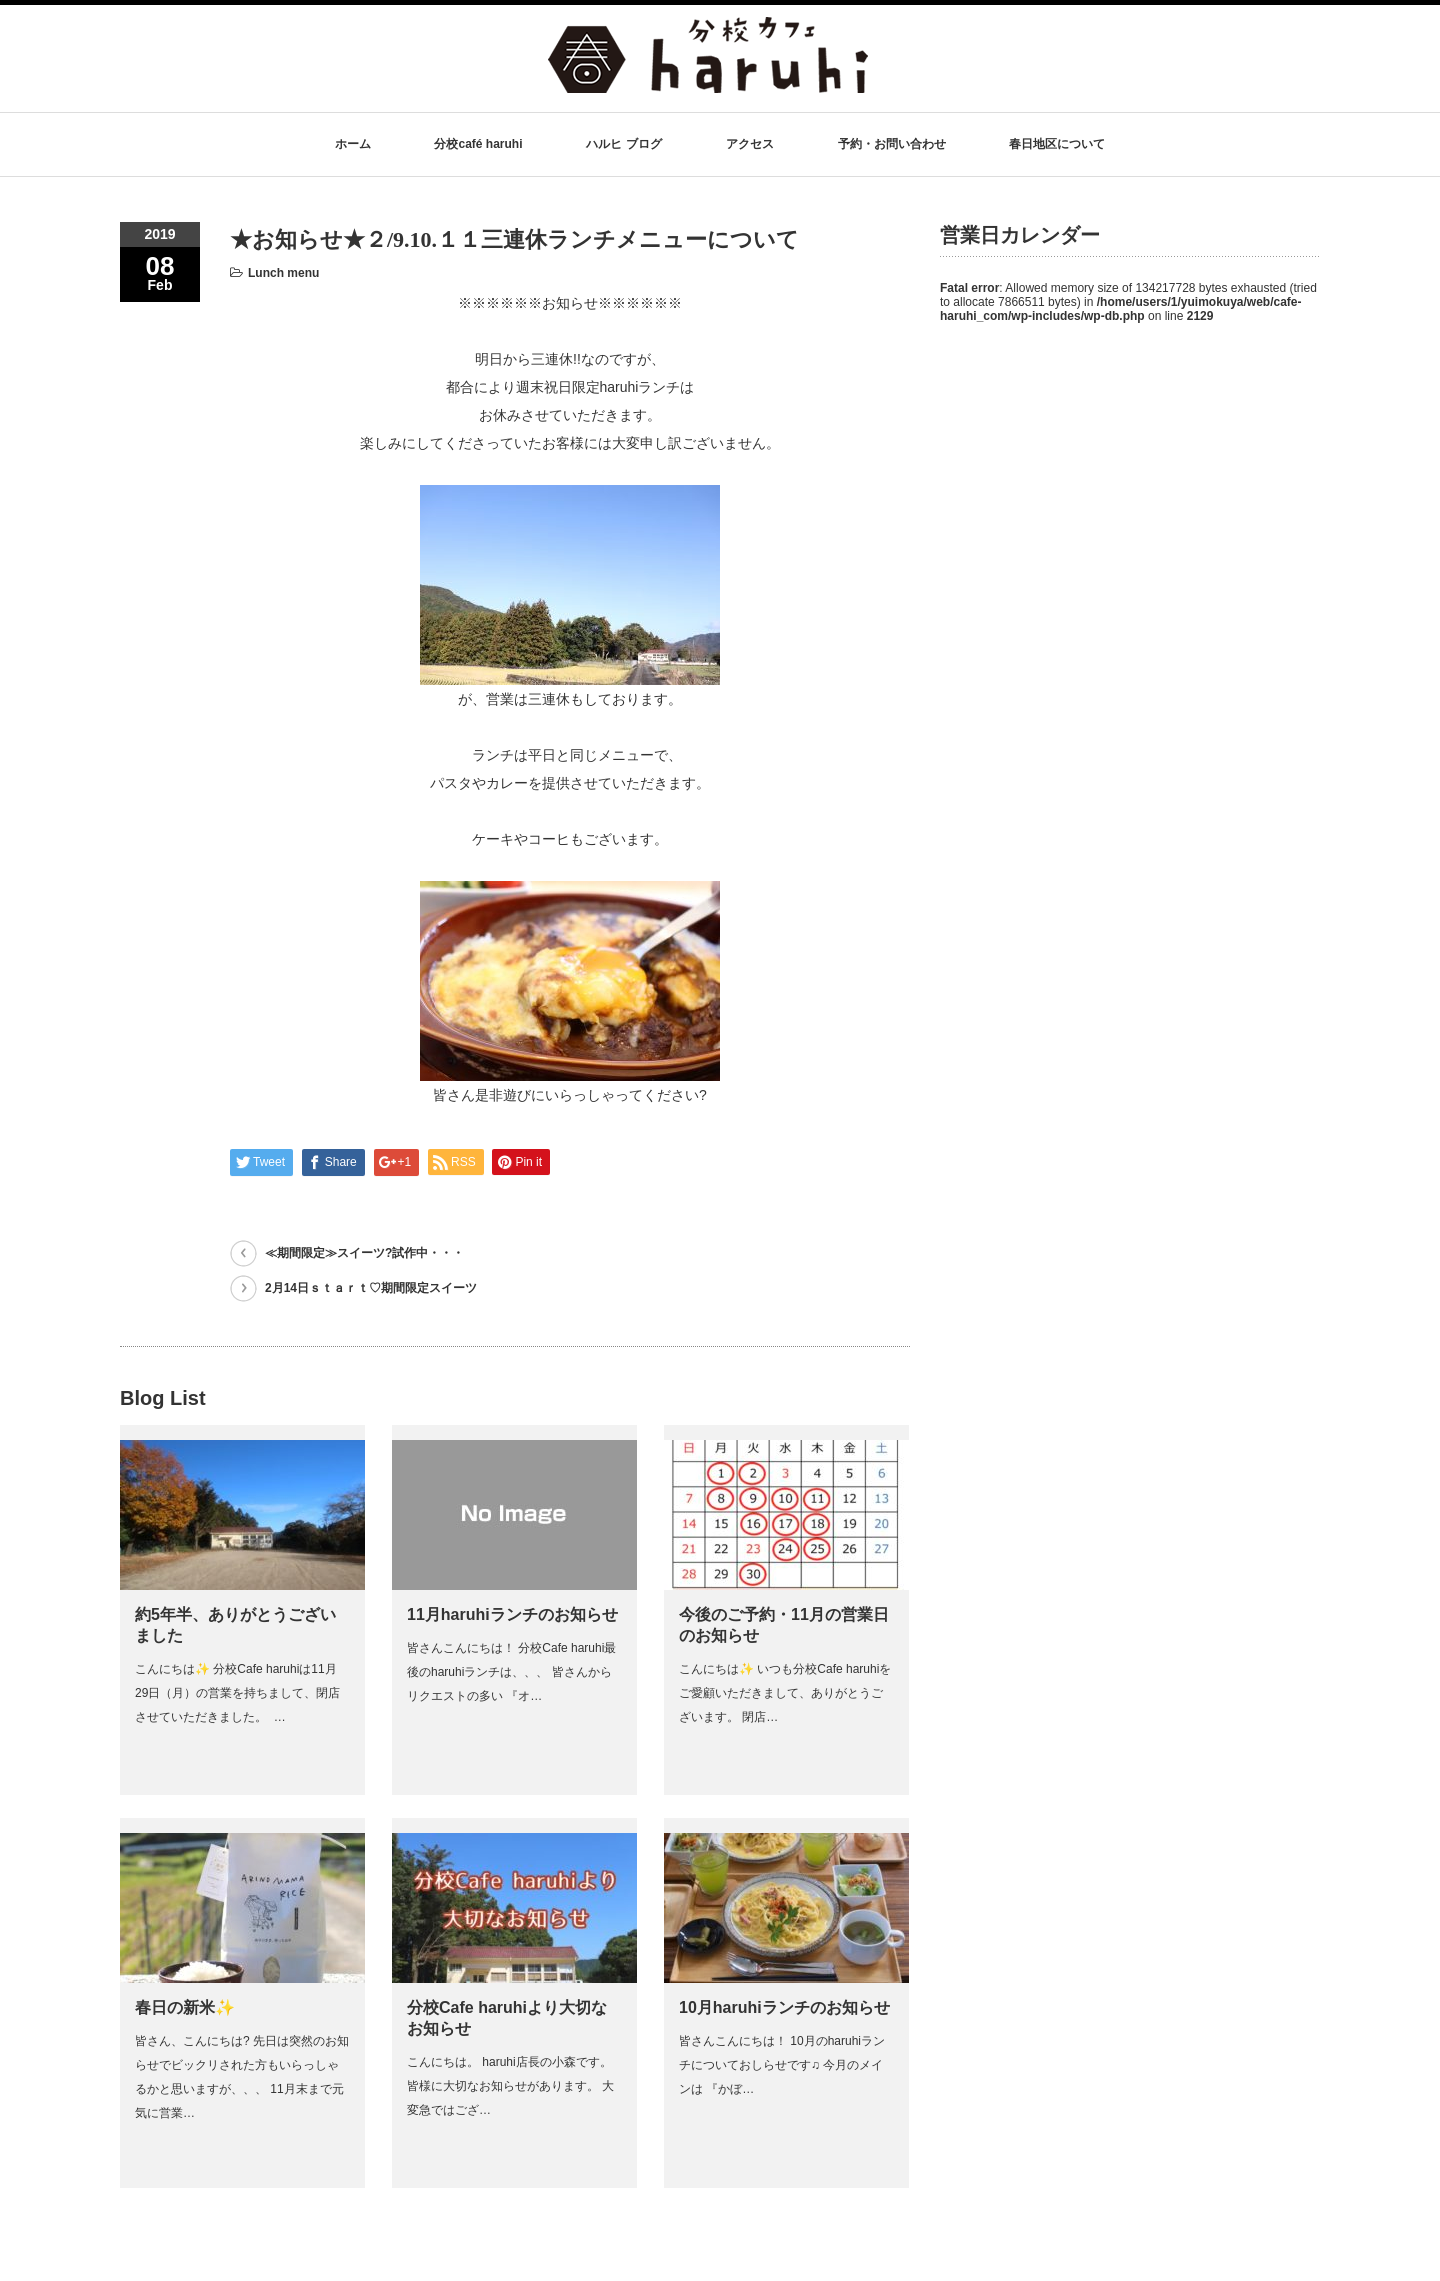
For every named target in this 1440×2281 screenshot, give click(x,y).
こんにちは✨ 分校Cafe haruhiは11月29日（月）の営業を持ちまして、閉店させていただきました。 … (237, 1693)
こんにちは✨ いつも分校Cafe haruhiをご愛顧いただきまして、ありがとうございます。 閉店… (785, 1693)
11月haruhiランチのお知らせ (512, 1614)
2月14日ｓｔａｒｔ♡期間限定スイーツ (371, 1288)
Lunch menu (283, 273)
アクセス (750, 144)
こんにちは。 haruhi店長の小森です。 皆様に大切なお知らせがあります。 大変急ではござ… (510, 2086)
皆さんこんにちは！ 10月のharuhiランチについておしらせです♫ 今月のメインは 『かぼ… (782, 2065)
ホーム (353, 144)
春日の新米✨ (185, 2007)
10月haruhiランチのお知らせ (784, 2007)
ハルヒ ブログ (623, 144)
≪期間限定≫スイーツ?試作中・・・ (364, 1253)
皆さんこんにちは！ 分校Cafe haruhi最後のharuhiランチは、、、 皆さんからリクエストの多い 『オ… (511, 1672)
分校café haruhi (478, 144)
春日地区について (1057, 144)
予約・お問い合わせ (892, 144)
